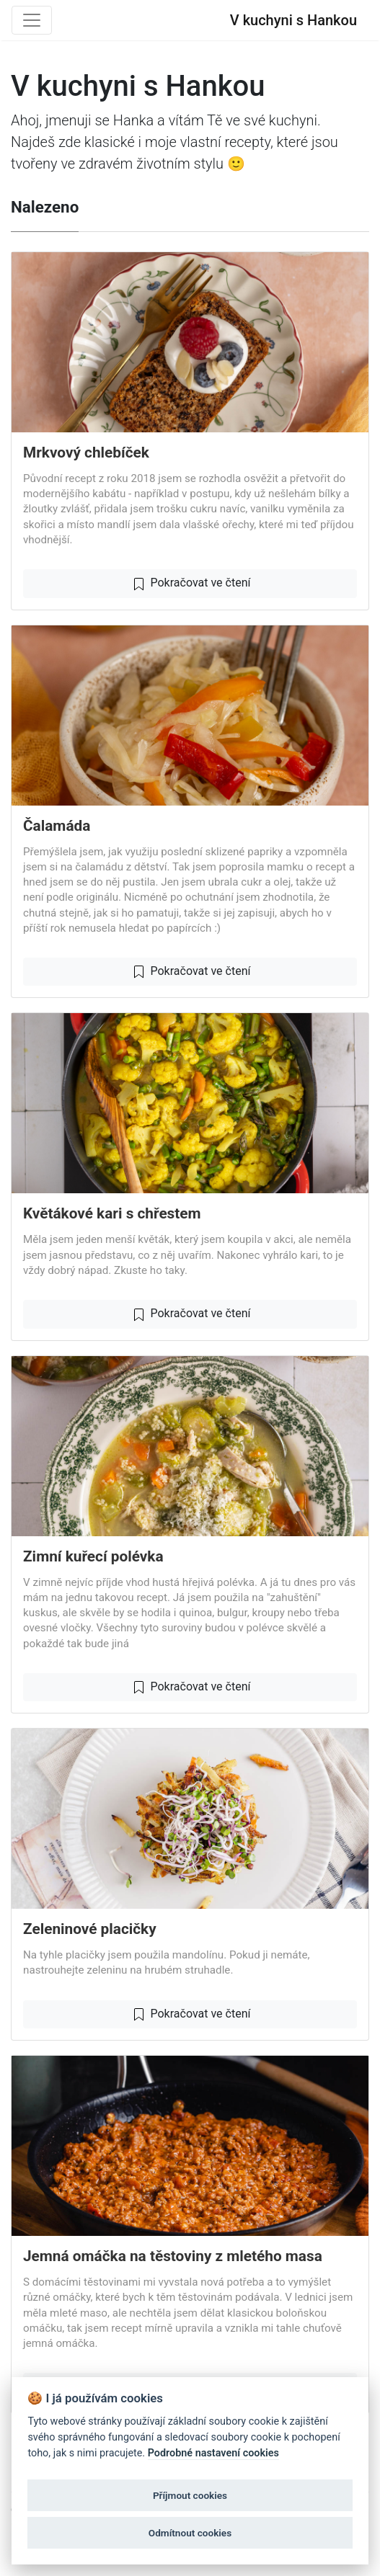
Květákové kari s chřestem (112, 1213)
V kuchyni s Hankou (293, 20)
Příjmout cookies (190, 2495)
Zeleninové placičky (89, 1929)
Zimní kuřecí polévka (93, 1556)
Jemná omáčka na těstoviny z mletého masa (172, 2256)
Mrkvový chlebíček (86, 452)
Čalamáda (56, 825)
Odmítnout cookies (190, 2533)
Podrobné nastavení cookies (213, 2453)
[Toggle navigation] (32, 20)
